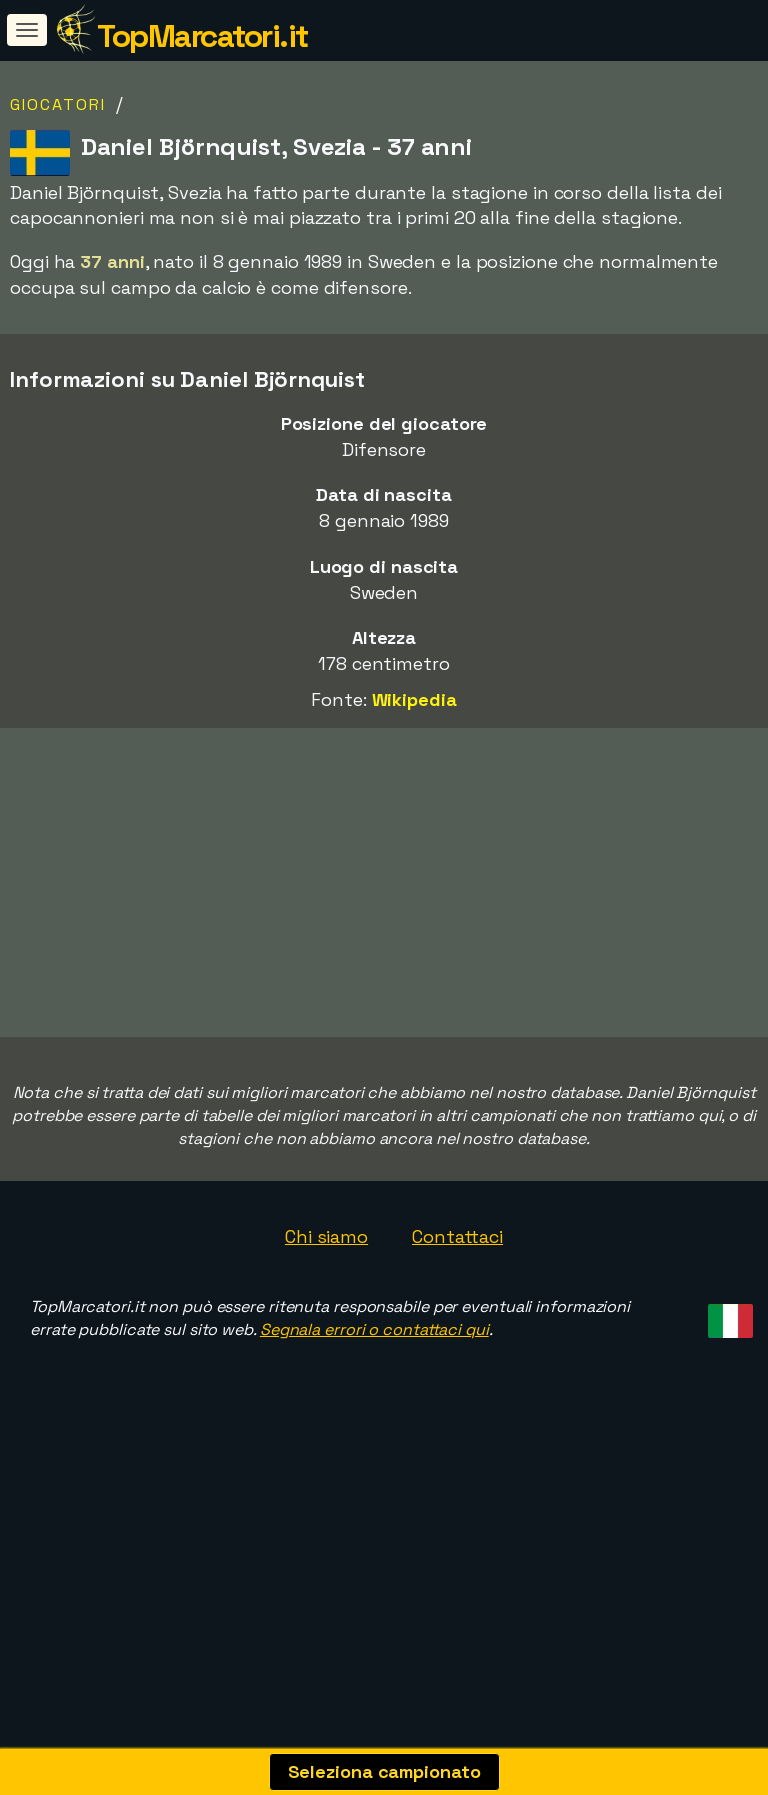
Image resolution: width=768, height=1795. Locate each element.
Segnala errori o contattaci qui (374, 1398)
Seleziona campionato (384, 1771)
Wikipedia (414, 699)
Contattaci (457, 1306)
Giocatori (58, 104)
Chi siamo (326, 1306)
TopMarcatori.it (202, 36)
